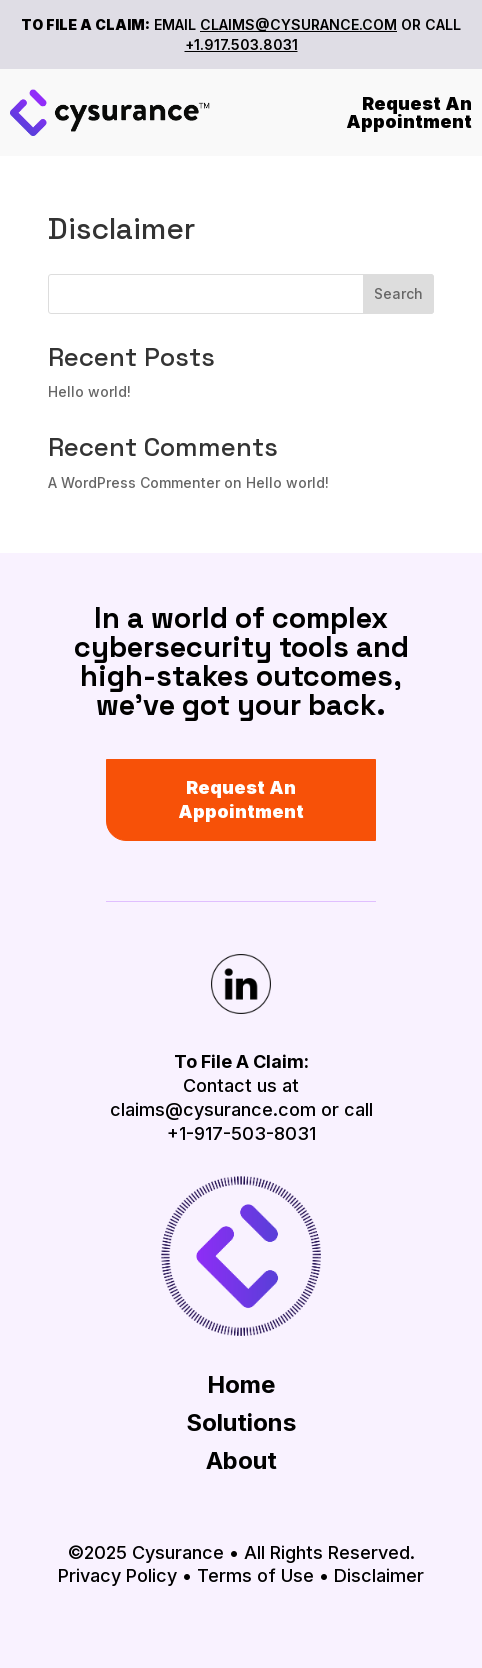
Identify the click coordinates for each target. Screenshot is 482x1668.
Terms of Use (255, 1575)
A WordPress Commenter (134, 482)
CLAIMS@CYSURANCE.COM (298, 24)
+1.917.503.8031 (241, 44)
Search (398, 293)
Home (241, 1384)
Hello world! (89, 391)
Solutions (241, 1422)
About (241, 1460)
